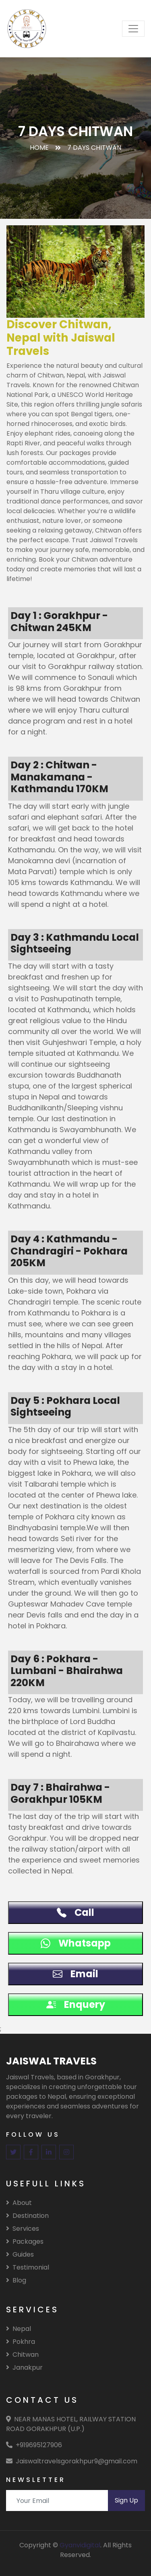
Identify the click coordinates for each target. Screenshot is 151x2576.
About (19, 2202)
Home (39, 147)
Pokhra (20, 2341)
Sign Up (126, 2500)
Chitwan (22, 2354)
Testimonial (27, 2267)
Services (22, 2228)
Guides (20, 2254)
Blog (16, 2280)
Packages (24, 2241)
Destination (27, 2215)
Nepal (18, 2328)
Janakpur (24, 2367)
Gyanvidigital (80, 2545)
